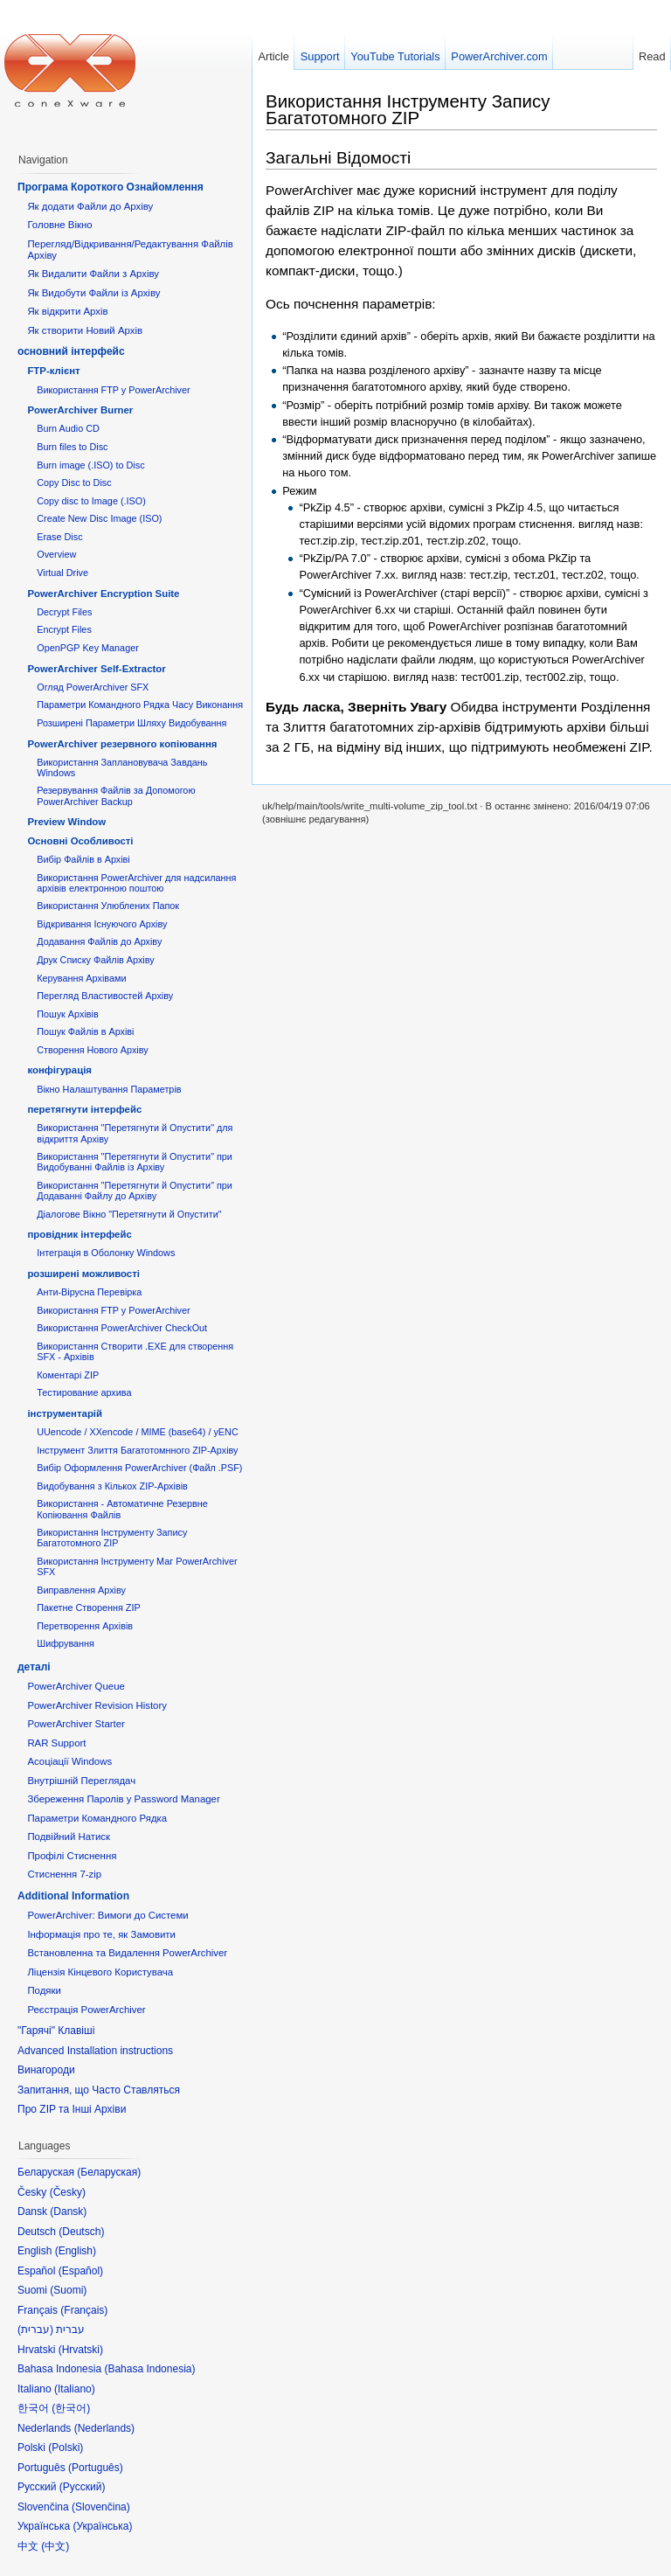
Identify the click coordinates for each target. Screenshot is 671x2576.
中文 (55, 2546)
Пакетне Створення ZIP (88, 1607)
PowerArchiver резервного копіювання (122, 744)
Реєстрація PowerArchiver (86, 2009)
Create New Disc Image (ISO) (99, 518)
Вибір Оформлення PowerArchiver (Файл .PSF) (139, 1467)
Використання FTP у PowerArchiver (113, 390)
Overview (56, 554)
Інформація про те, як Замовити (101, 1934)
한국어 (70, 2408)
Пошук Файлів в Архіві (85, 1031)
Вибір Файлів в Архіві (83, 859)
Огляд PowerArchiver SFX (93, 687)
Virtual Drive (62, 572)
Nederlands (104, 2428)
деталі (34, 1667)
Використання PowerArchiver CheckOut (122, 1328)
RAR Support (56, 1743)
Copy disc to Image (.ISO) (91, 501)
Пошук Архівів (68, 1014)
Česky (67, 2192)
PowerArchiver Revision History (97, 1705)
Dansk (68, 2211)
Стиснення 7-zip (64, 1874)
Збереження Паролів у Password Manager (123, 1799)
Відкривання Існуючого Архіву (102, 924)
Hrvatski (81, 2349)
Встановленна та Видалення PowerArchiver (127, 1953)
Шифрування (65, 1643)
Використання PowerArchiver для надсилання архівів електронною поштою (136, 882)
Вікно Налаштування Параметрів (109, 1089)
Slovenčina (101, 2507)
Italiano (75, 2389)
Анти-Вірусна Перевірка (89, 1292)
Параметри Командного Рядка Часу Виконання (140, 704)
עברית (35, 2329)
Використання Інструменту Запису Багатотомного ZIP (408, 109)
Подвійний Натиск (68, 1836)
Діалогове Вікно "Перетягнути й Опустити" (129, 1214)
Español (81, 2271)
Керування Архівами (81, 978)
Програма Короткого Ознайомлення (110, 187)
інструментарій (64, 1413)
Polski (66, 2447)
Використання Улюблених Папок (108, 905)
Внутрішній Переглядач (81, 1780)
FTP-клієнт (53, 370)
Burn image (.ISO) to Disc (90, 465)
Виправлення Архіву (81, 1590)
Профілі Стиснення (71, 1855)
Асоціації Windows (69, 1761)
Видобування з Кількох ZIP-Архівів (112, 1486)
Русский (82, 2487)
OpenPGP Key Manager (88, 647)
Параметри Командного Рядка (97, 1818)
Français (84, 2310)
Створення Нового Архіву (92, 1050)
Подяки (43, 1990)
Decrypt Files (64, 612)
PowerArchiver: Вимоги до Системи (107, 1915)
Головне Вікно (59, 224)
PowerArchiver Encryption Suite (103, 593)
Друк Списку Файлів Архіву (95, 960)
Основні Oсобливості (80, 841)
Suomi (68, 2290)
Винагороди (46, 2070)
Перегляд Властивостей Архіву (105, 995)
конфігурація (59, 1070)
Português (96, 2467)
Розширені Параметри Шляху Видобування (131, 723)
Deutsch (81, 2231)
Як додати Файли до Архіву (90, 206)
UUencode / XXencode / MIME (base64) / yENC (138, 1432)
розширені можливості (83, 1273)
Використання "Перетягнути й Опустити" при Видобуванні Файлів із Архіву (134, 1161)
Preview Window (66, 821)
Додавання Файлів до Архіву (99, 941)
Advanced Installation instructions (95, 2051)
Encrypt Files (64, 629)
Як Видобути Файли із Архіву (93, 293)
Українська (102, 2526)
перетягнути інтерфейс (84, 1109)
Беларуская (108, 2172)
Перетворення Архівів (85, 1626)
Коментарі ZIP (68, 1375)
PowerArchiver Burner (80, 410)
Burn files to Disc (72, 446)
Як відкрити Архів (67, 311)
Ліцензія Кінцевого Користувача (100, 1972)
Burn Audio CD (68, 428)
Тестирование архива (84, 1392)
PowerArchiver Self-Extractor (96, 668)
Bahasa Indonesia (149, 2369)
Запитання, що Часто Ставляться (98, 2090)
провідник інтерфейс (79, 1234)
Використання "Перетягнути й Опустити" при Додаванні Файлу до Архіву (134, 1190)
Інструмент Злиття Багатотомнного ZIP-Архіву (137, 1450)
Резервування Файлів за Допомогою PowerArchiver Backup (116, 795)
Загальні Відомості (338, 158)
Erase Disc (59, 536)
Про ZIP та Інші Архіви (71, 2109)
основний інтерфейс (71, 351)
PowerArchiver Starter (75, 1723)
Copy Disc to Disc (74, 482)
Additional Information (73, 1896)
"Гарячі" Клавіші (55, 2030)
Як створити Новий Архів (84, 330)
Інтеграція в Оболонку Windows (106, 1252)
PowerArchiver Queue (75, 1686)
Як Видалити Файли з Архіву (93, 273)
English (76, 2251)
